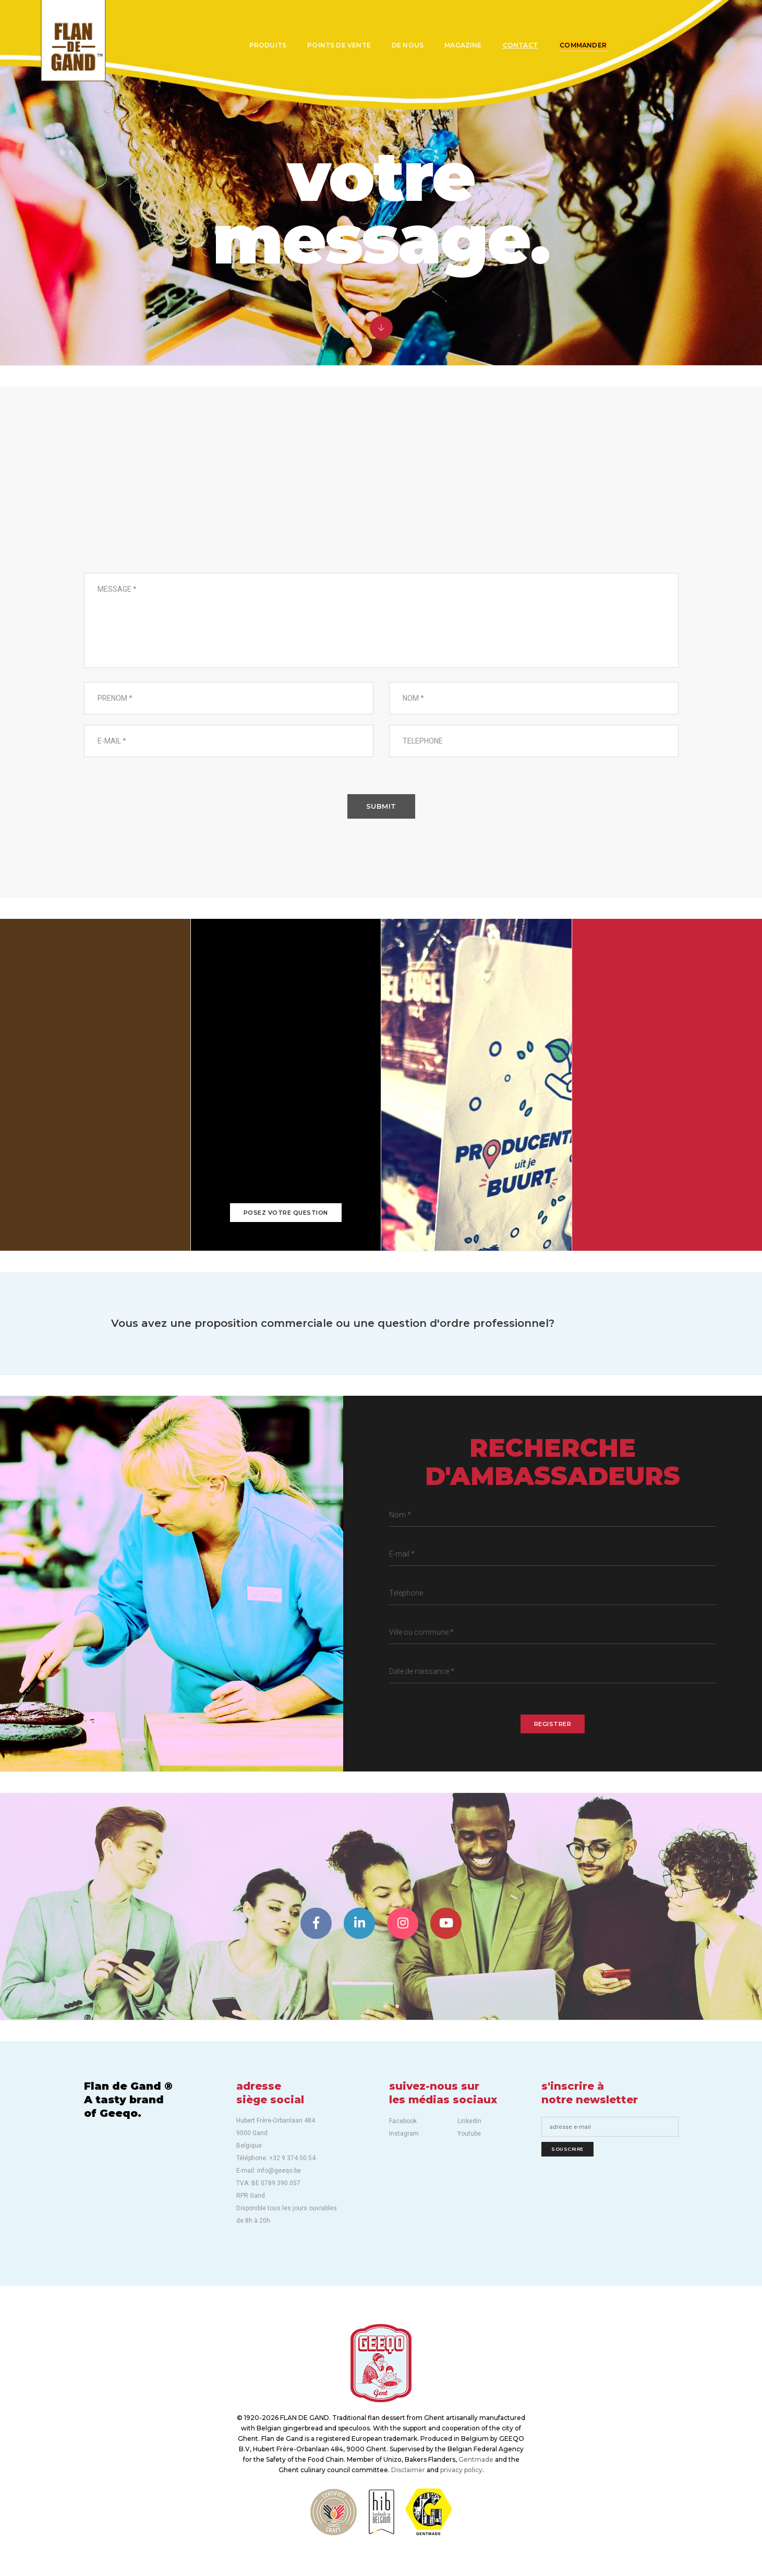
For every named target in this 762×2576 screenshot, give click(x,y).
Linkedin (469, 2121)
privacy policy (461, 2470)
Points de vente (335, 45)
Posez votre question (286, 1212)
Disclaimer (408, 2470)
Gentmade (475, 2459)
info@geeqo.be (667, 1206)
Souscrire (567, 2149)
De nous (403, 45)
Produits (263, 45)
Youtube (469, 2133)
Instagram (404, 2133)
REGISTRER (553, 1724)
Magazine (459, 45)
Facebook (403, 2121)
